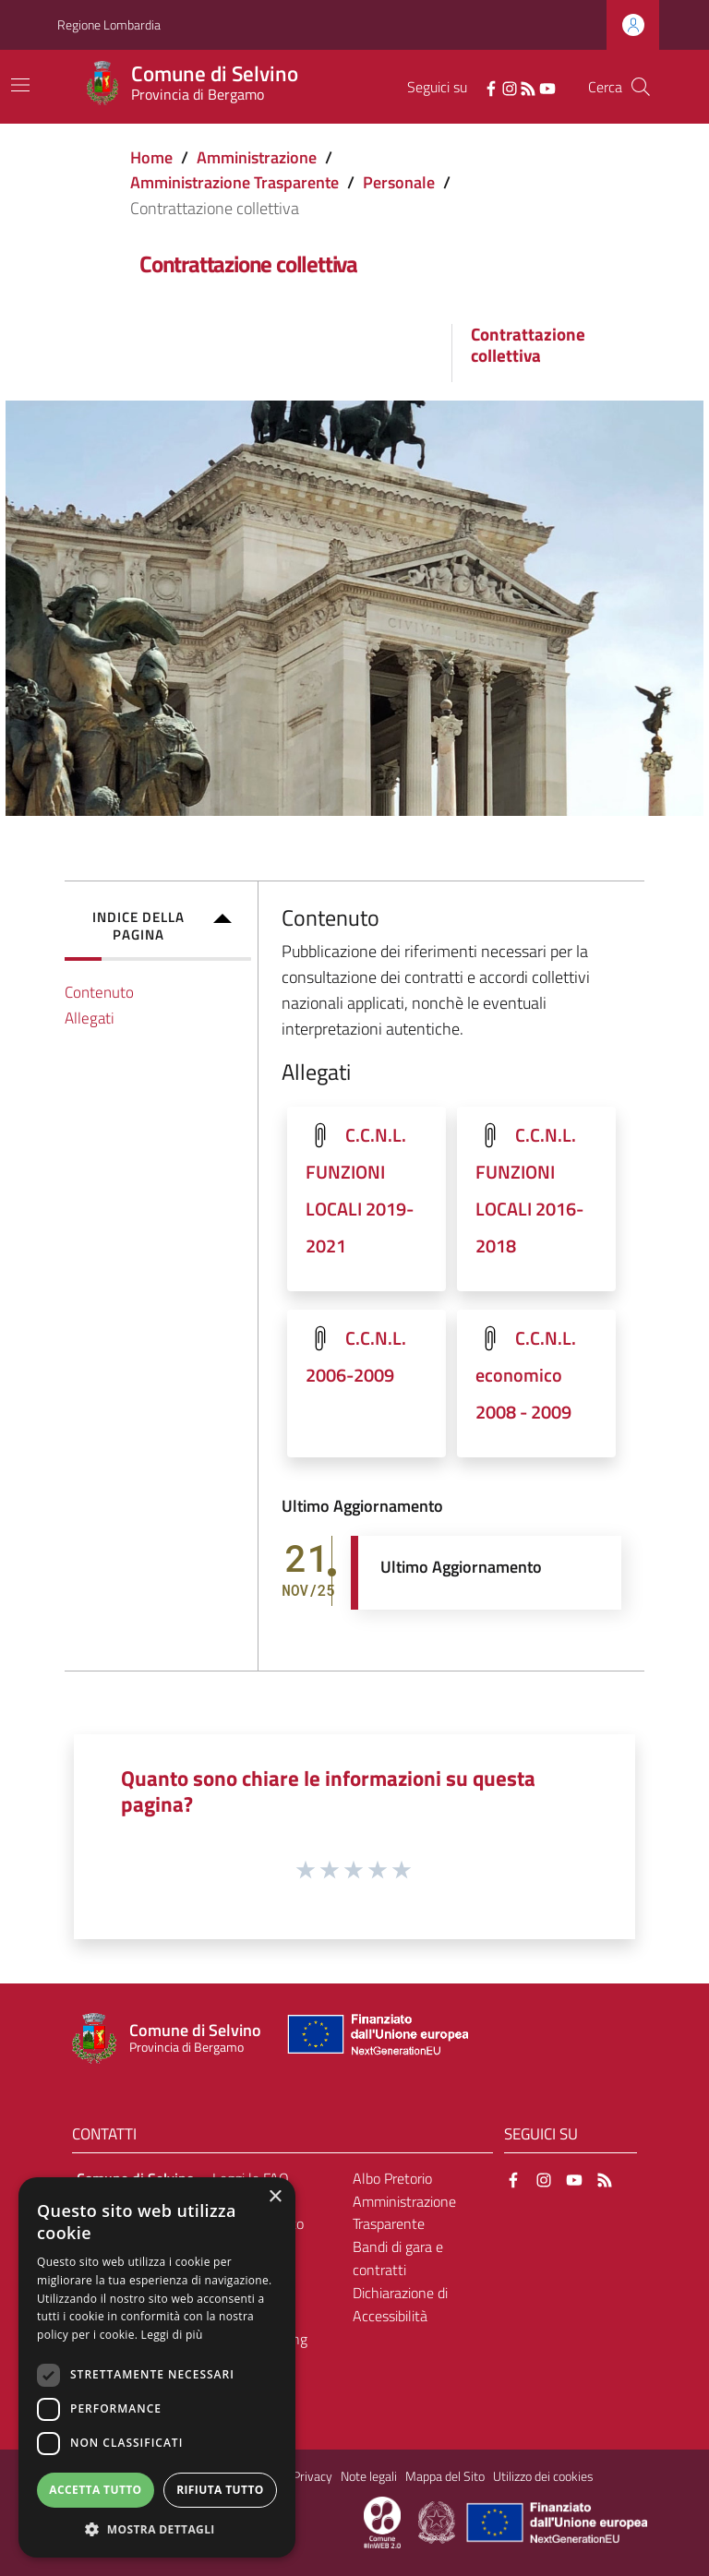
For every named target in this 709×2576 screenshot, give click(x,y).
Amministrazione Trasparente (234, 182)
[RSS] (528, 87)
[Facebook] (491, 87)
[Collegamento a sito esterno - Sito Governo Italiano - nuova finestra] (438, 2520)
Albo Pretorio (392, 2178)
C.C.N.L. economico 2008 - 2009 (525, 1375)
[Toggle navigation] (20, 85)
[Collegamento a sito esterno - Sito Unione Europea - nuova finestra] (375, 2038)
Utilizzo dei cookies (543, 2476)
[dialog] (156, 2367)
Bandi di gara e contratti (398, 2258)
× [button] (275, 2197)
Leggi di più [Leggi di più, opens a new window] (172, 2334)
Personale (399, 182)
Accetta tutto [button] (95, 2490)
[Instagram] (509, 87)
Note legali (369, 2476)
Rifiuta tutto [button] (220, 2490)
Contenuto (99, 991)
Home (151, 157)
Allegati (89, 1017)
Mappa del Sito (445, 2476)
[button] (157, 2529)
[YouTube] (547, 87)
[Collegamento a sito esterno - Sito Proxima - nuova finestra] (382, 2520)
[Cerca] (641, 87)
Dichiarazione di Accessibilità (400, 2304)
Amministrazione (257, 157)
